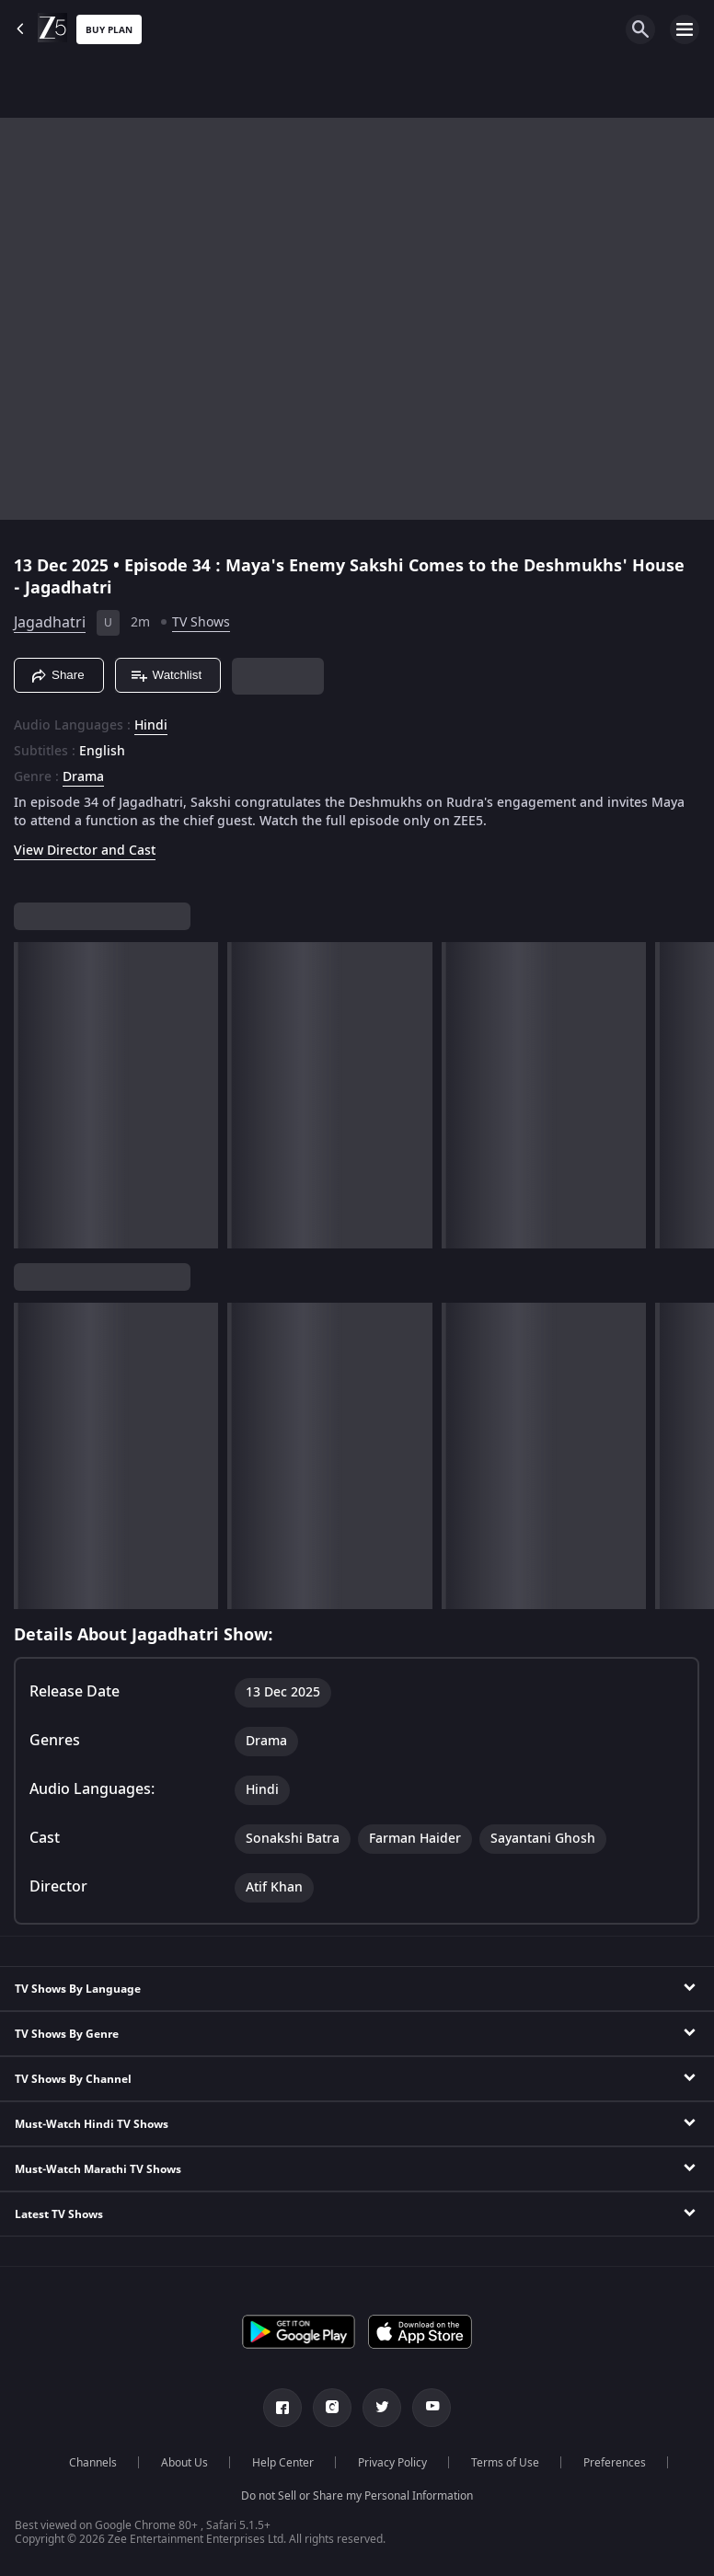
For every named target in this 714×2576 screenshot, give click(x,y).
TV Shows (201, 622)
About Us (184, 2463)
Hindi (150, 726)
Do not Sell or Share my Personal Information (357, 2496)
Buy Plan (109, 30)
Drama (83, 777)
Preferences (614, 2463)
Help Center (283, 2463)
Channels (93, 2463)
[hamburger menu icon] (684, 29)
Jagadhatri (50, 623)
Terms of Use (505, 2463)
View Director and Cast (84, 850)
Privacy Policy (392, 2463)
